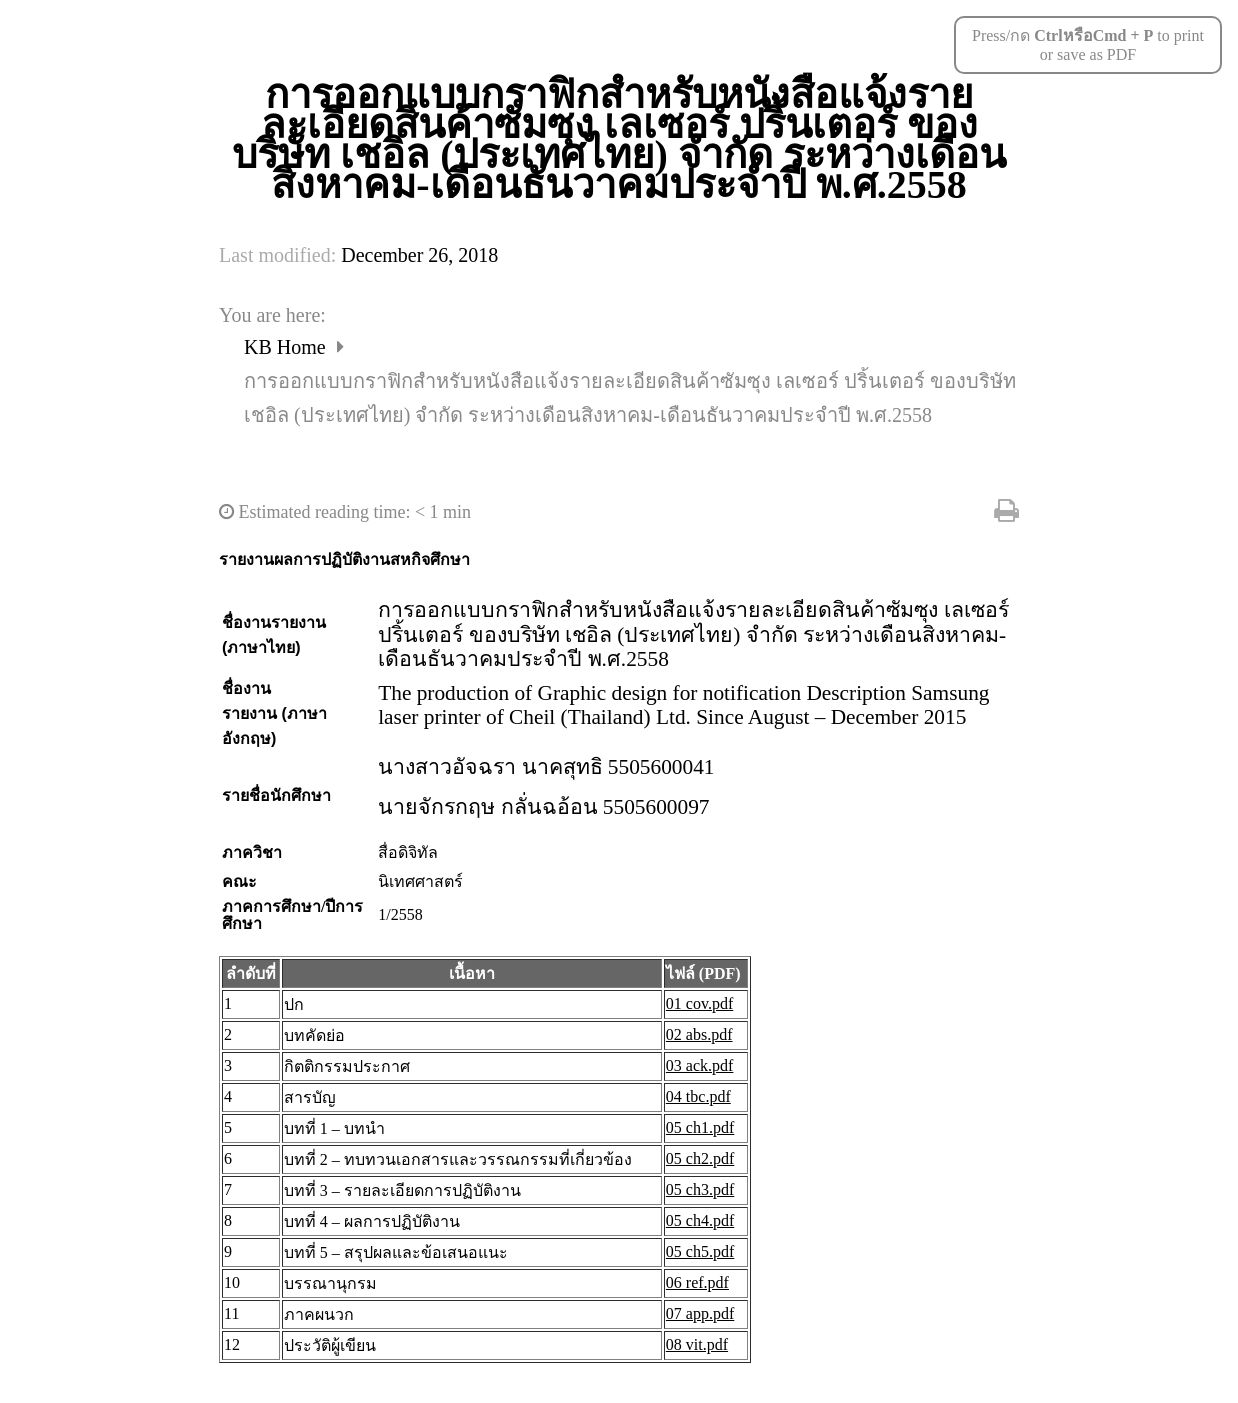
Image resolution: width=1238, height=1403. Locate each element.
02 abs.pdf (699, 1034)
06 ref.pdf (697, 1282)
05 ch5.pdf (700, 1251)
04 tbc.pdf (698, 1096)
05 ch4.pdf (700, 1220)
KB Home (287, 347)
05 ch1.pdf (700, 1127)
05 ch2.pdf (700, 1158)
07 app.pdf (700, 1313)
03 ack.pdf (700, 1065)
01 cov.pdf (699, 1003)
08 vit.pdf (697, 1344)
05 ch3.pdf (700, 1189)
